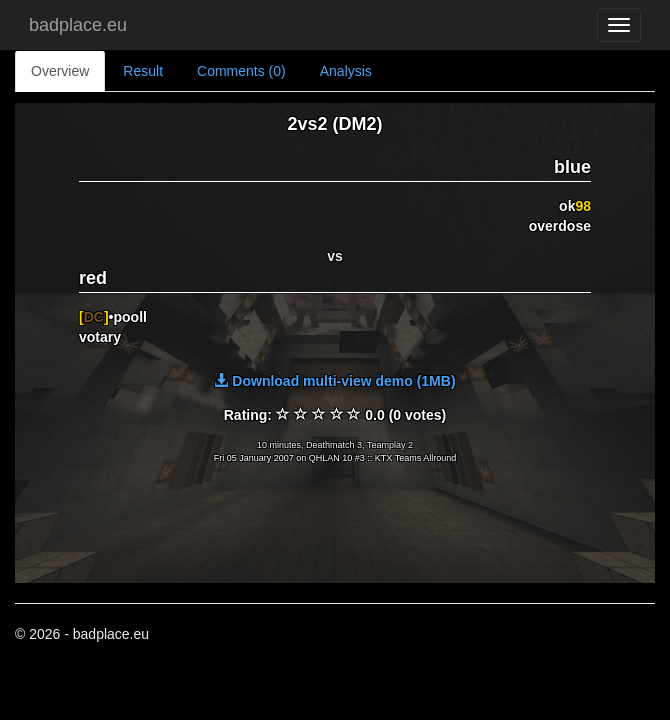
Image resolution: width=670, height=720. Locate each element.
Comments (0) (241, 71)
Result (143, 71)
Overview (60, 71)
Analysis (346, 71)
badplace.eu (78, 25)
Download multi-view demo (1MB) (334, 381)
